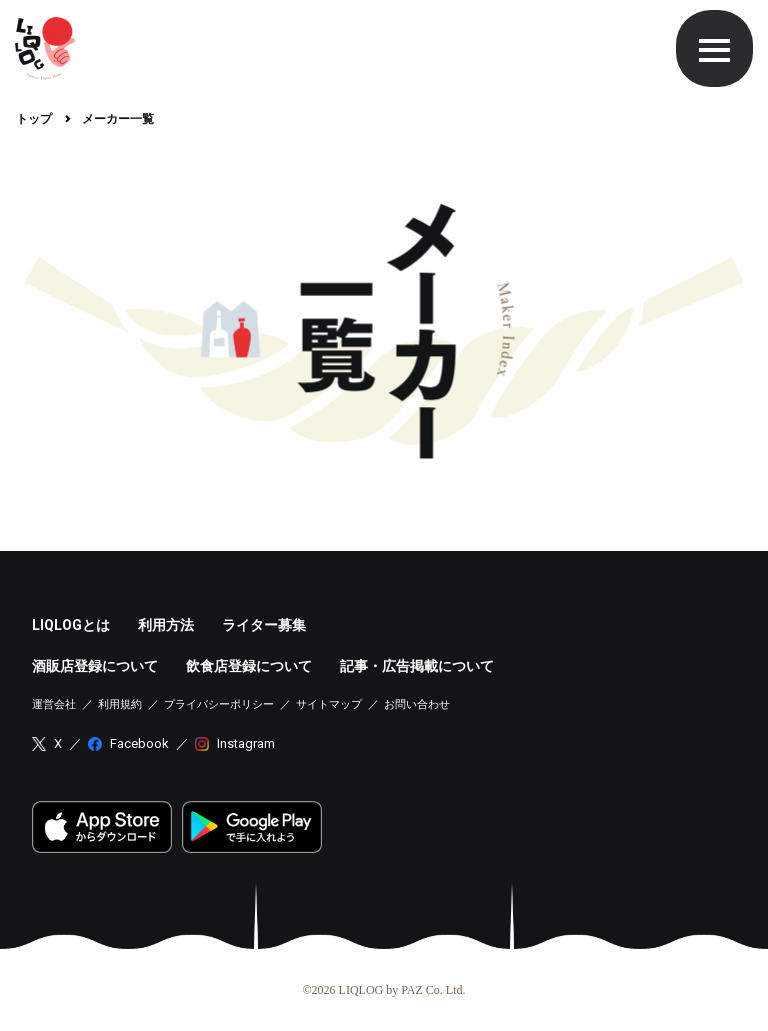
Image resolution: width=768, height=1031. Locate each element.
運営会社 (54, 704)
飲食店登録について (249, 666)
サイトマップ (329, 704)
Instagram (246, 743)
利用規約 (120, 704)
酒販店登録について (95, 666)
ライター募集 (264, 625)
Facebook (139, 743)
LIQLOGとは (71, 625)
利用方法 (166, 625)
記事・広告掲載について (417, 666)
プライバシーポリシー (219, 704)
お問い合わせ (417, 704)
